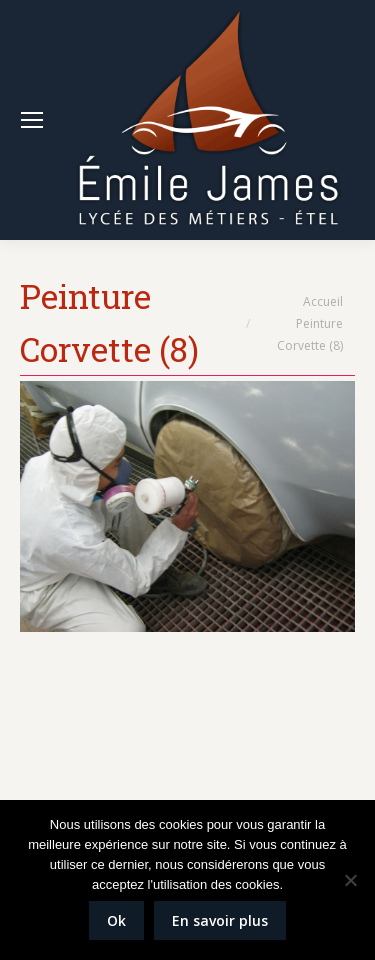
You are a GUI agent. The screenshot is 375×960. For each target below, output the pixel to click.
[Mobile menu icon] (32, 120)
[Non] (350, 880)
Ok (116, 920)
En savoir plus (220, 920)
